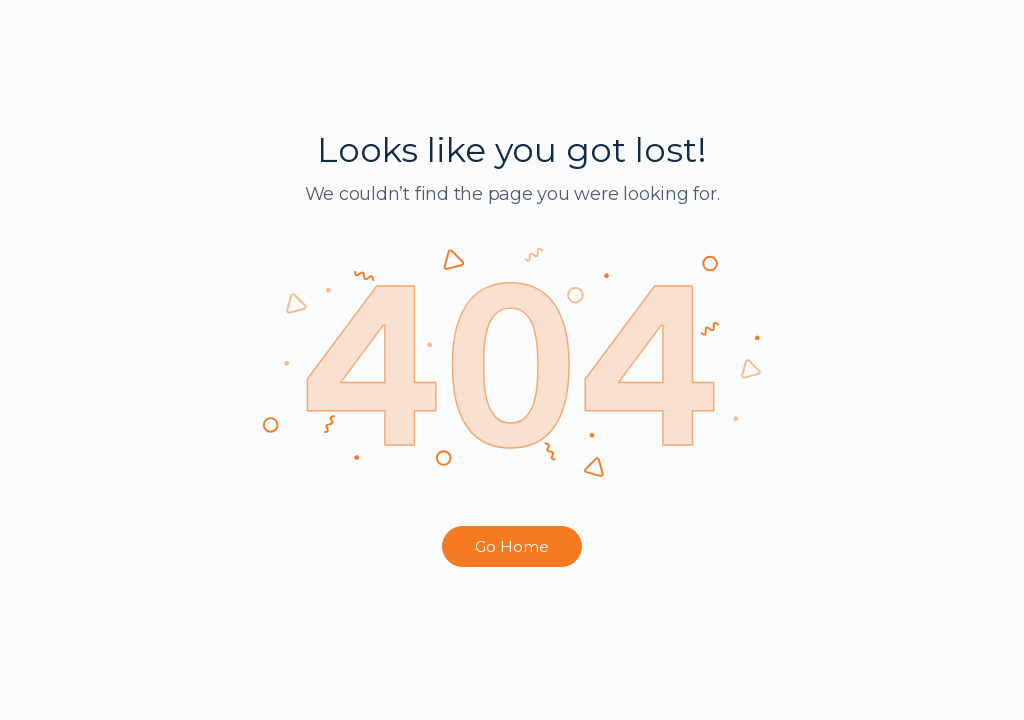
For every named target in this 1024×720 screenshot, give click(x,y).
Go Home (512, 546)
